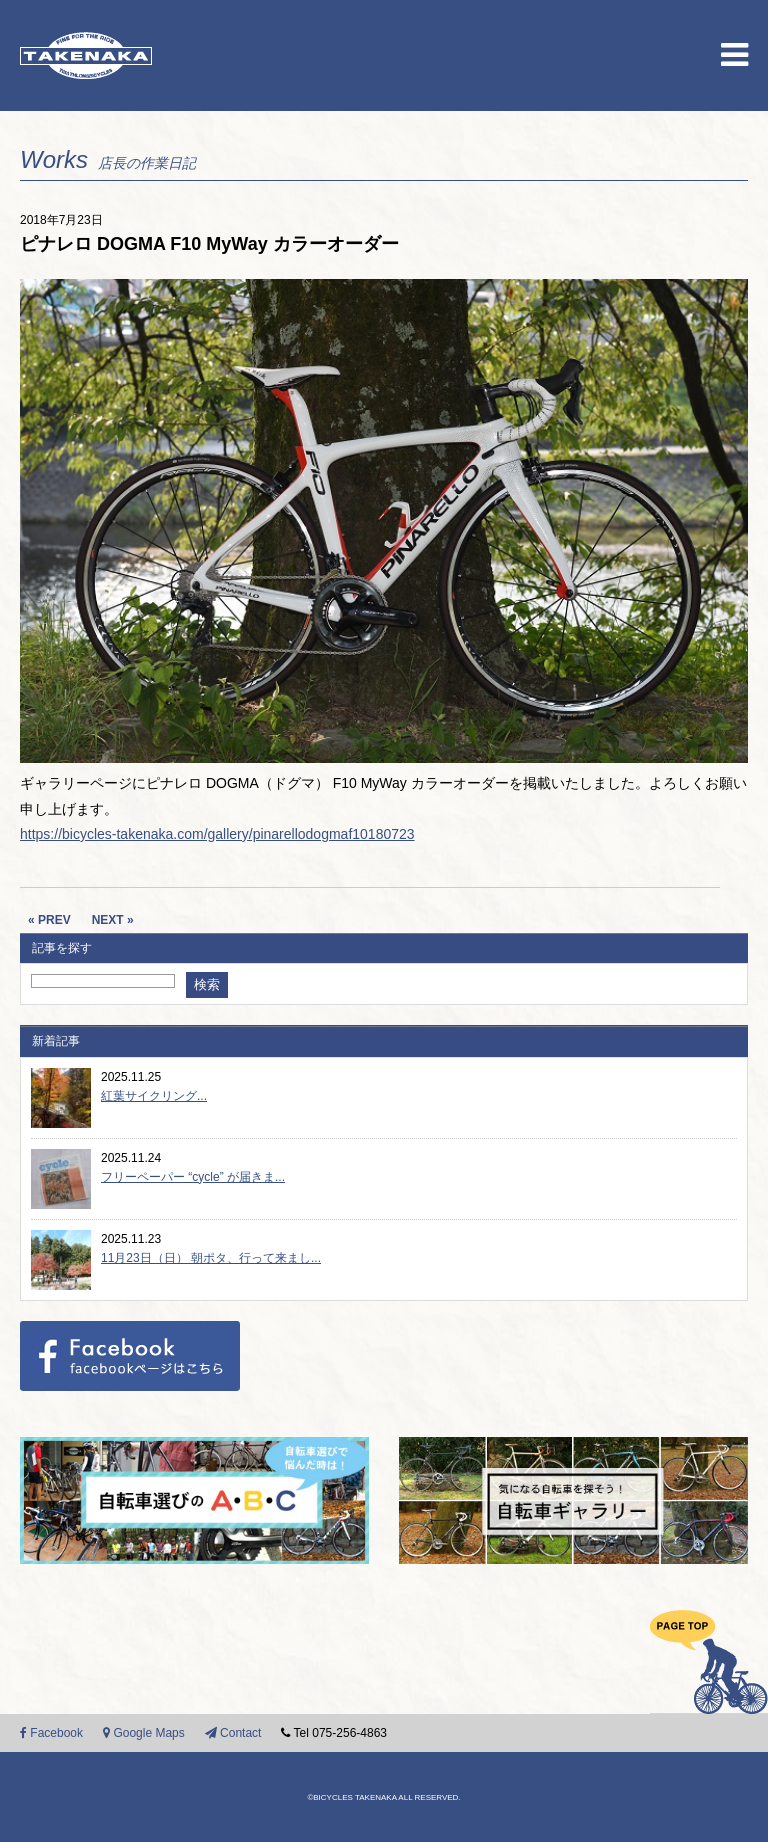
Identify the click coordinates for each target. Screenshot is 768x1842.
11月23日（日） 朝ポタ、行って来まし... (211, 1258)
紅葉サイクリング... (154, 1096)
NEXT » (113, 920)
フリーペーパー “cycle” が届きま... (193, 1177)
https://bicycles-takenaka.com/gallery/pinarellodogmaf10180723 (217, 834)
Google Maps (144, 1733)
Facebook (51, 1733)
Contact (233, 1733)
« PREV (49, 920)
